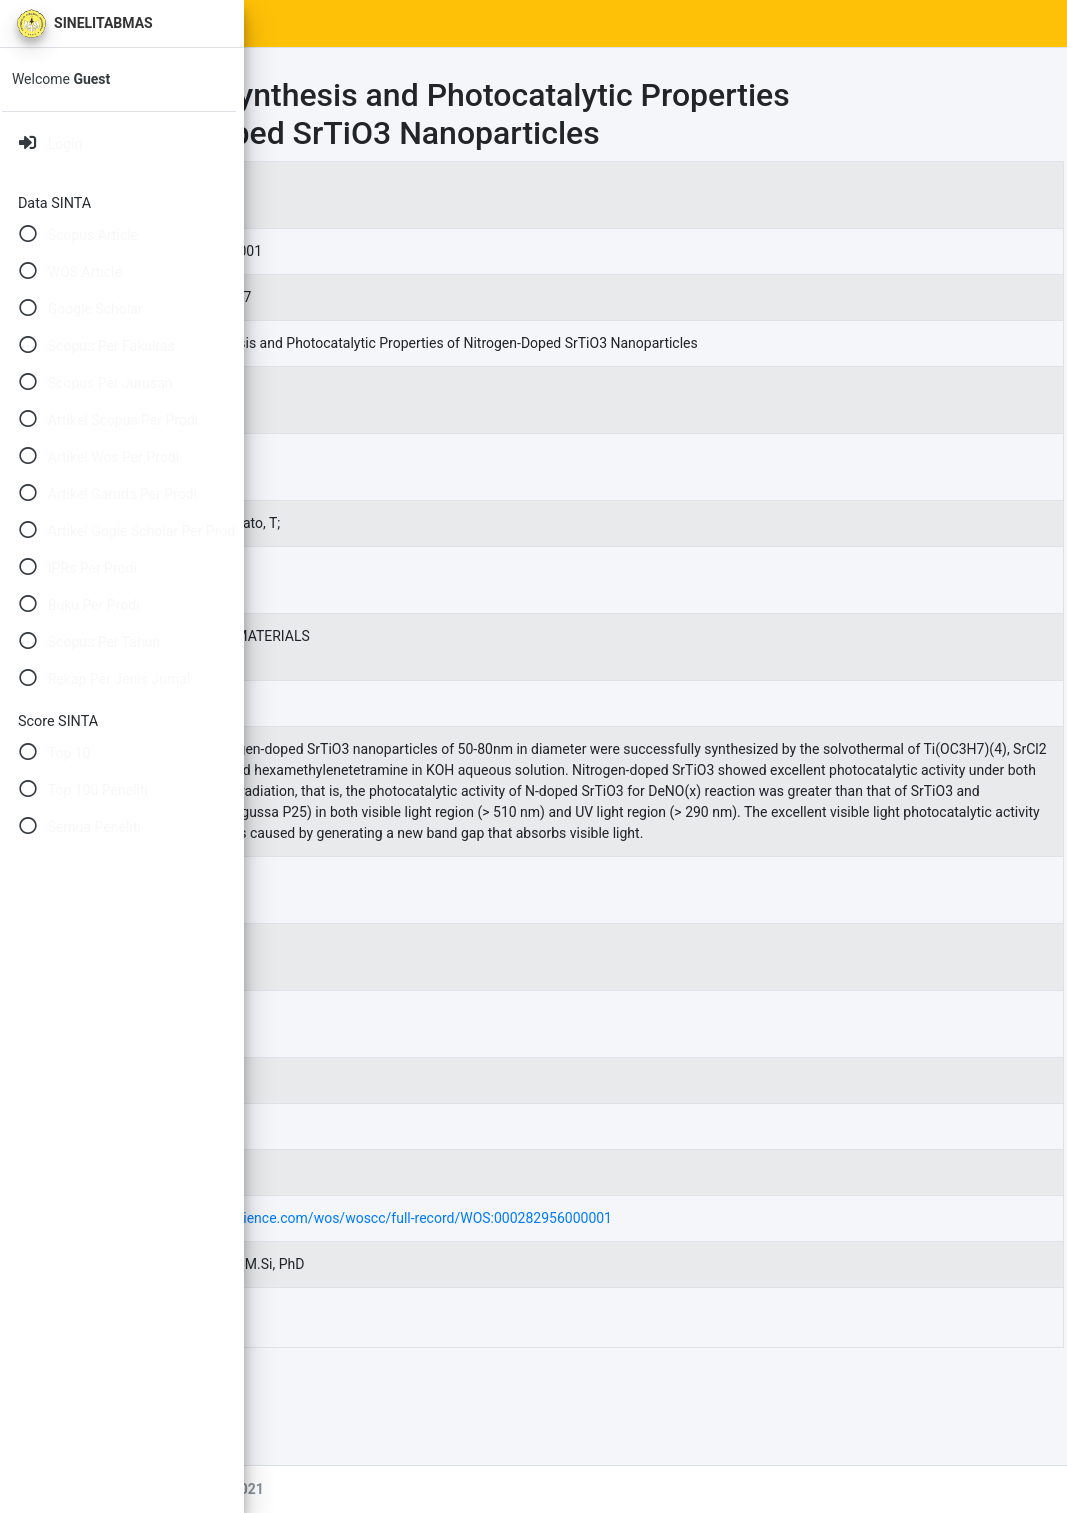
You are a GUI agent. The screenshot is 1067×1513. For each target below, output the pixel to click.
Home (337, 24)
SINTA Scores (430, 24)
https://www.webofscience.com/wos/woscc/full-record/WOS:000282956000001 (609, 1319)
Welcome (67, 79)
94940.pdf (403, 1418)
